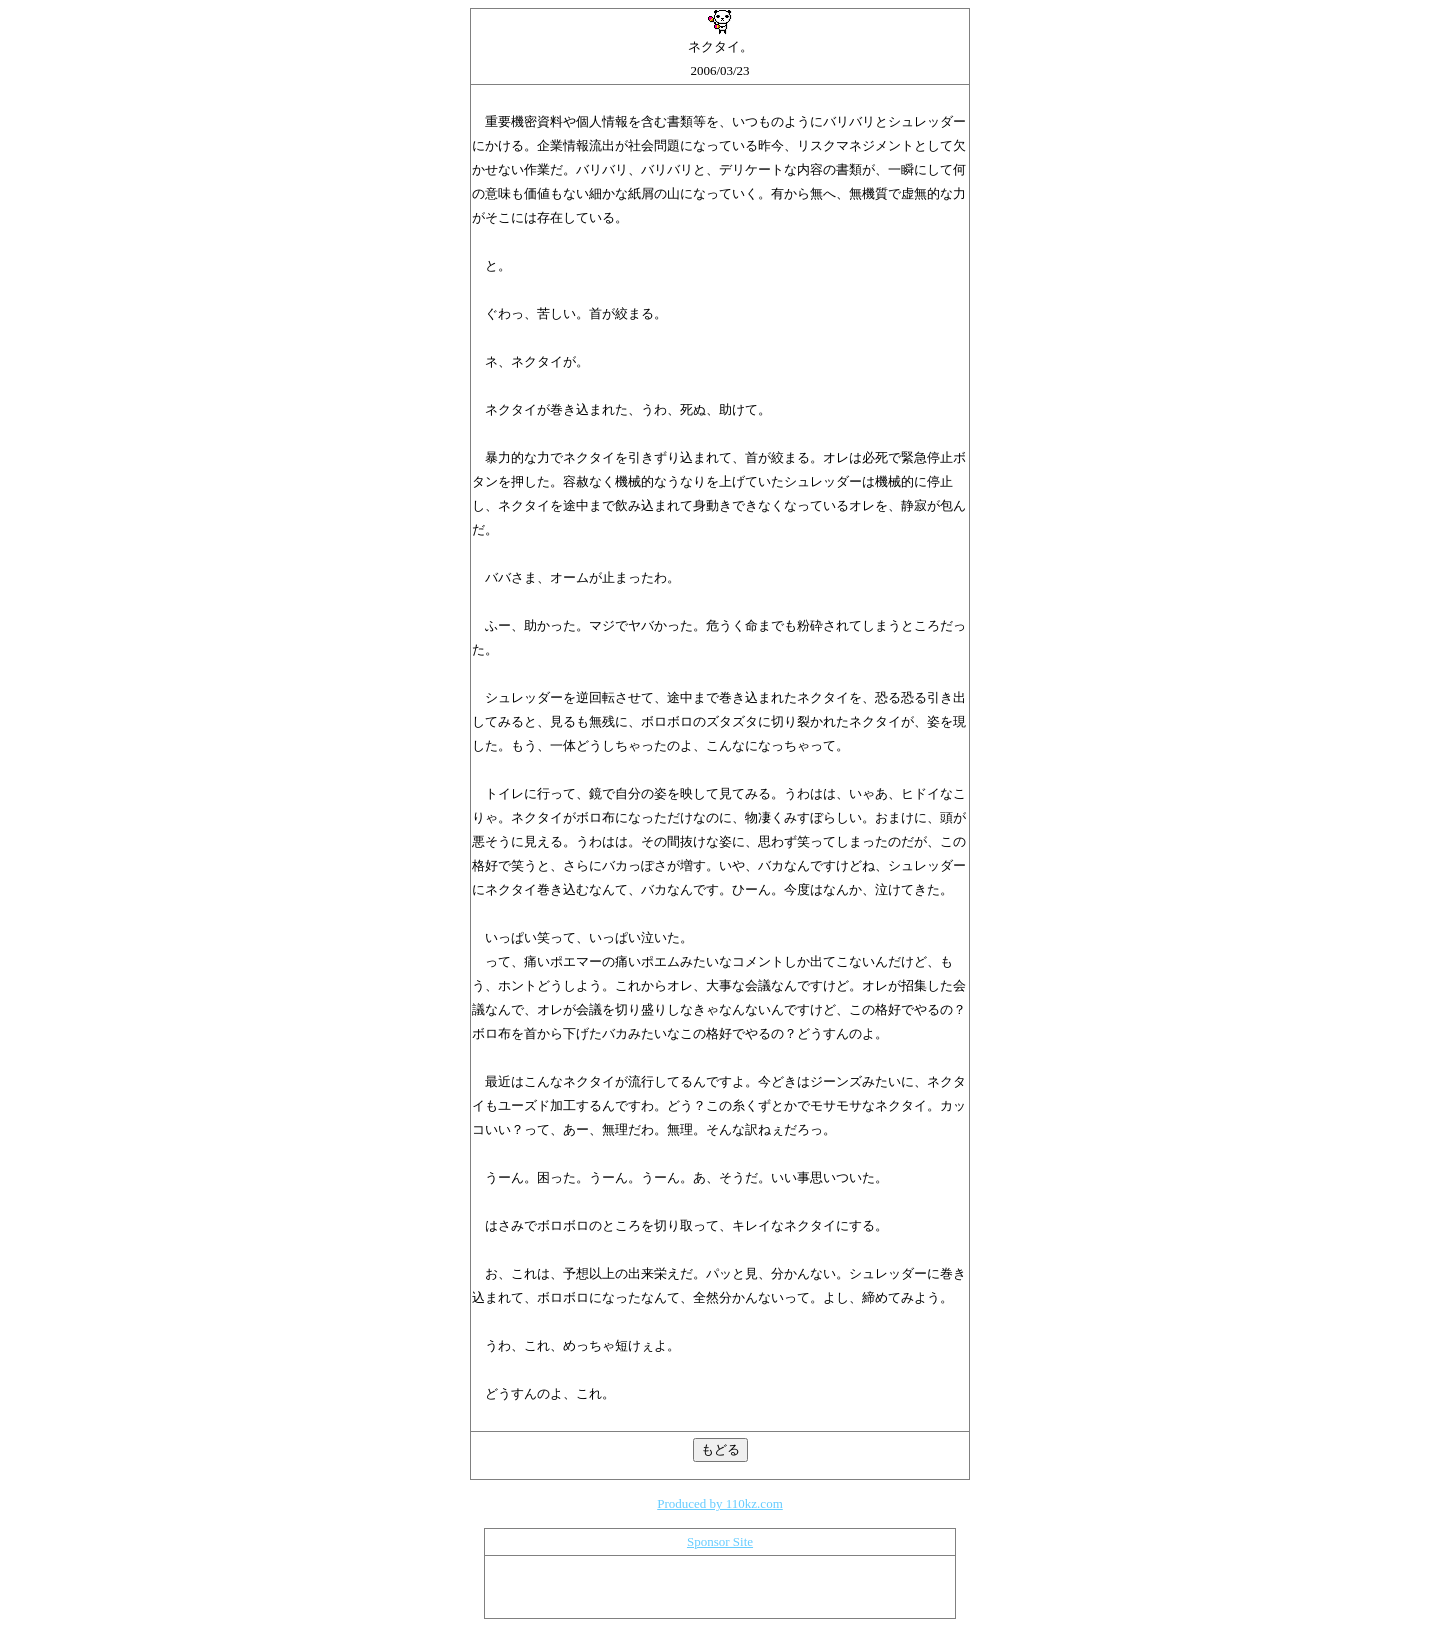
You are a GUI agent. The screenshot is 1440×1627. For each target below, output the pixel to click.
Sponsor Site (720, 1541)
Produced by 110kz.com (720, 1503)
